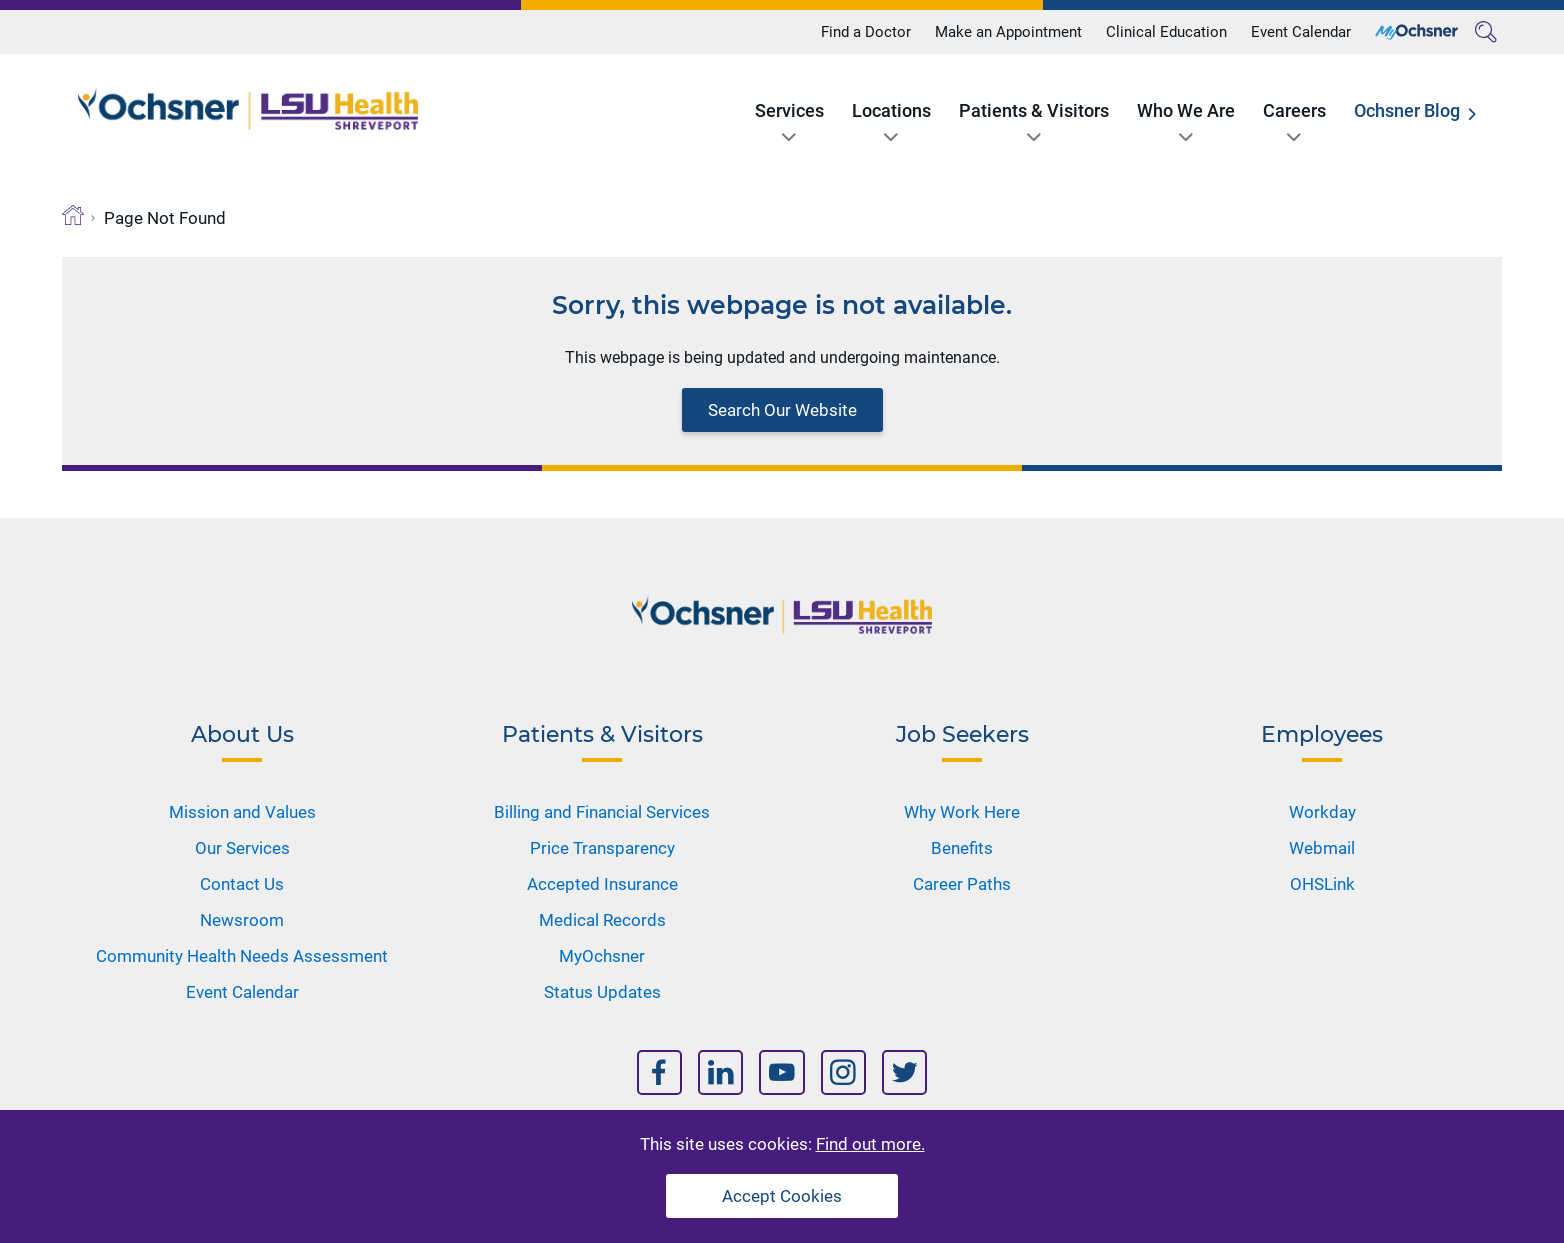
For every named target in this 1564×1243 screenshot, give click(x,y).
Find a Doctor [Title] (866, 32)
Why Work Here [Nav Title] (962, 812)
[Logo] (248, 109)
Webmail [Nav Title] (1322, 848)
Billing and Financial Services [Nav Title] (602, 812)
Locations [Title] (891, 110)
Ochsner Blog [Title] (1407, 110)
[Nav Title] (659, 1072)
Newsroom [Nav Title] (242, 920)
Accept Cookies (782, 1196)
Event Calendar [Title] (1301, 32)
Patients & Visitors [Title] (1034, 110)
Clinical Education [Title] (1166, 32)
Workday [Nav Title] (1322, 812)
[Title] (1416, 32)
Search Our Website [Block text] (782, 410)
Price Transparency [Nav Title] (602, 848)
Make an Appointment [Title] (1008, 32)
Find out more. (870, 1144)
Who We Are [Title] (1186, 110)
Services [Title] (789, 110)
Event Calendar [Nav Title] (242, 992)
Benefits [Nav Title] (962, 848)
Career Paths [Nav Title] (962, 884)
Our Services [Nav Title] (242, 848)
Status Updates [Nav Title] (602, 992)
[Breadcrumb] (73, 215)
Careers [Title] (1294, 110)
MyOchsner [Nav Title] (602, 956)
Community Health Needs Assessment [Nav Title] (242, 956)
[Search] (1486, 32)
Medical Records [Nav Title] (602, 920)
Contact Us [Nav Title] (242, 884)
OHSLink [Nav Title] (1322, 884)
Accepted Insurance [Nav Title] (602, 884)
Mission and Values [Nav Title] (242, 812)
